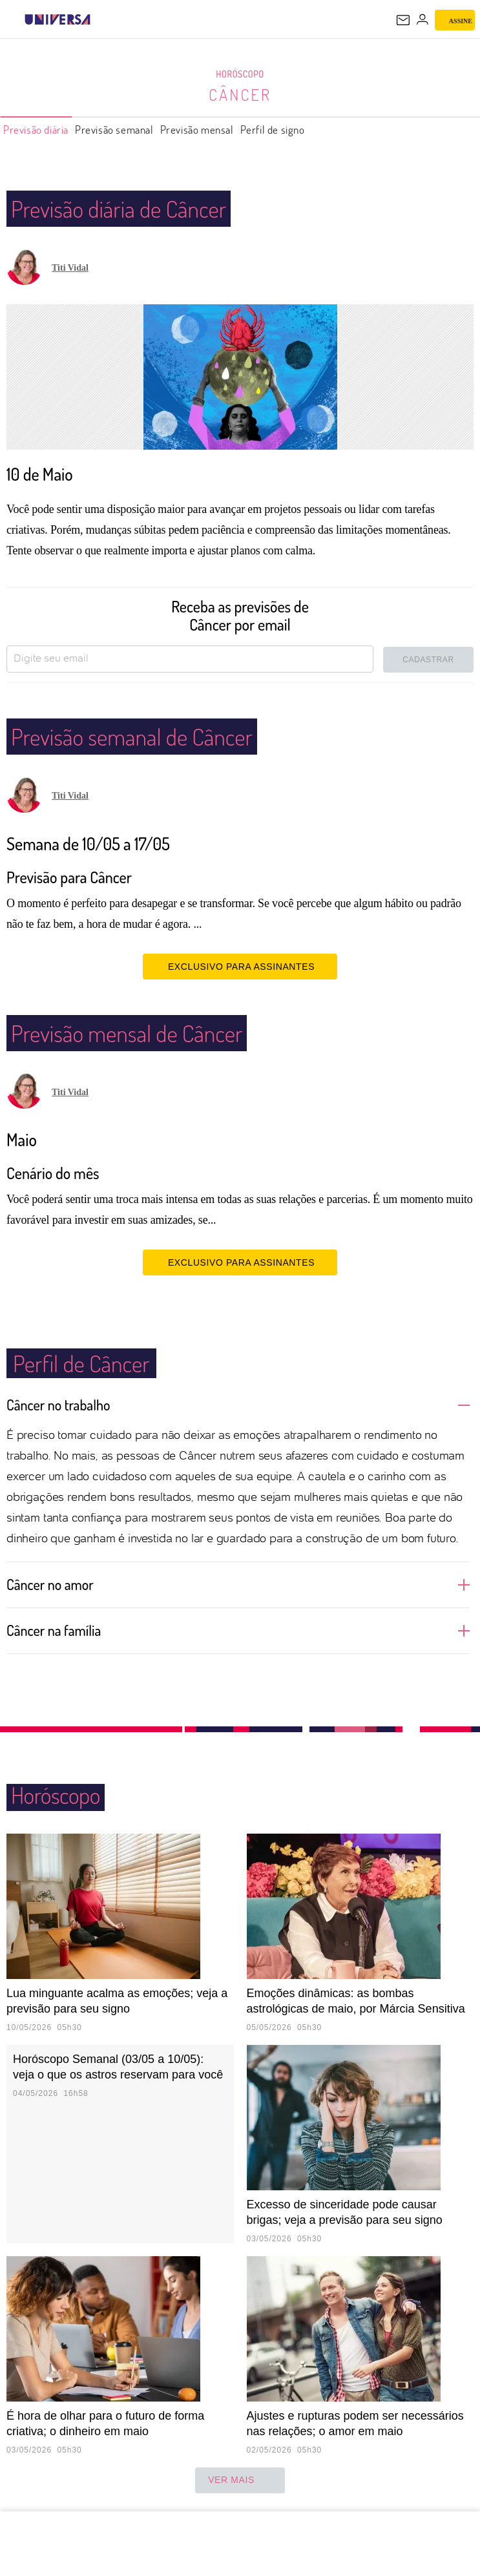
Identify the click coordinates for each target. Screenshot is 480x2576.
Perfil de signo (272, 129)
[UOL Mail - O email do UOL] (403, 20)
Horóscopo (240, 74)
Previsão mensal (197, 129)
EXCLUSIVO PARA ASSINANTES (240, 966)
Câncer (240, 94)
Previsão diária (35, 129)
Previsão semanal (114, 129)
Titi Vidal (70, 268)
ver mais (240, 2480)
